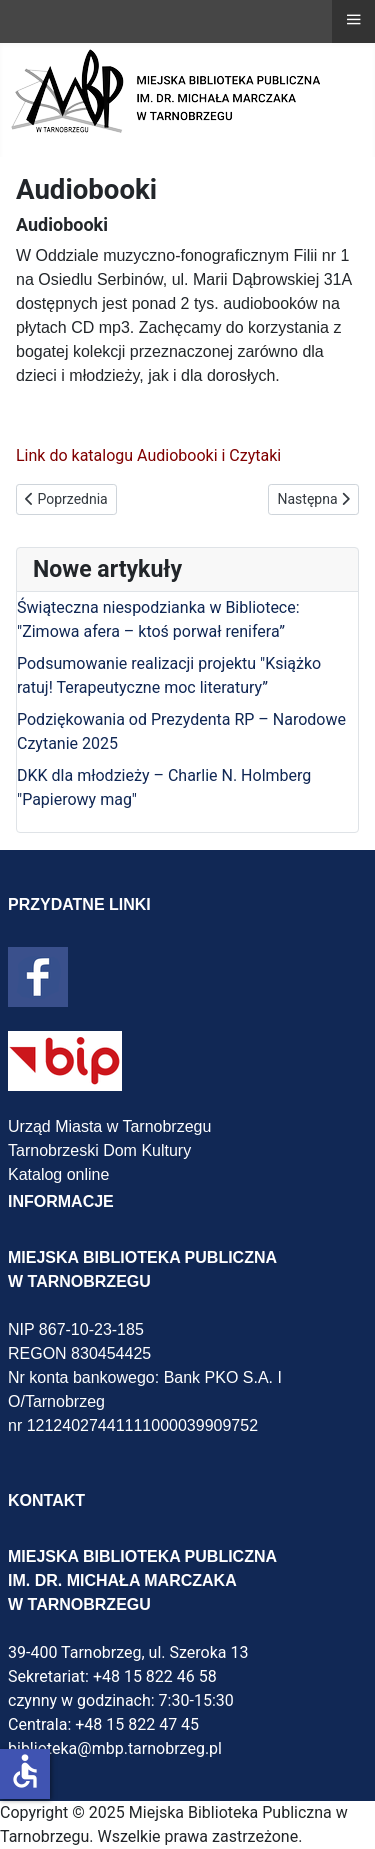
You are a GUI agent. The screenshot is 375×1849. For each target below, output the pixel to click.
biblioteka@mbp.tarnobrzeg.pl (115, 1748)
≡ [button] (353, 19)
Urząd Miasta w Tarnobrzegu (109, 1126)
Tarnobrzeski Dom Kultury (99, 1150)
